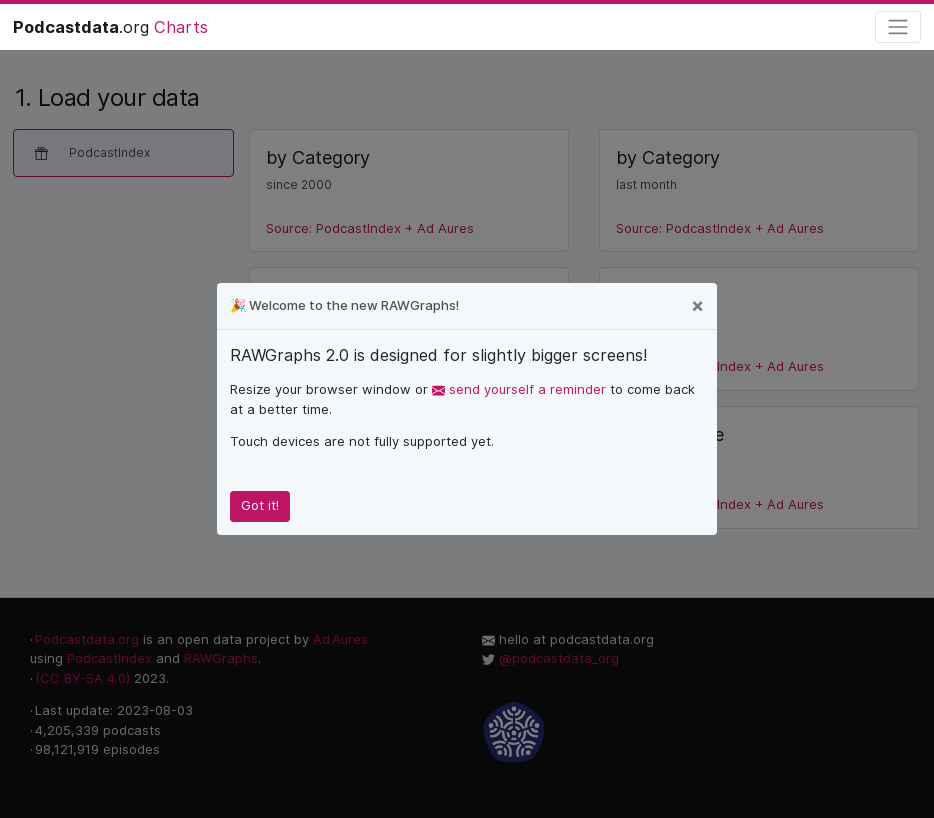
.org (110, 27)
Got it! (260, 505)
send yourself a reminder (519, 389)
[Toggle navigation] (898, 27)
